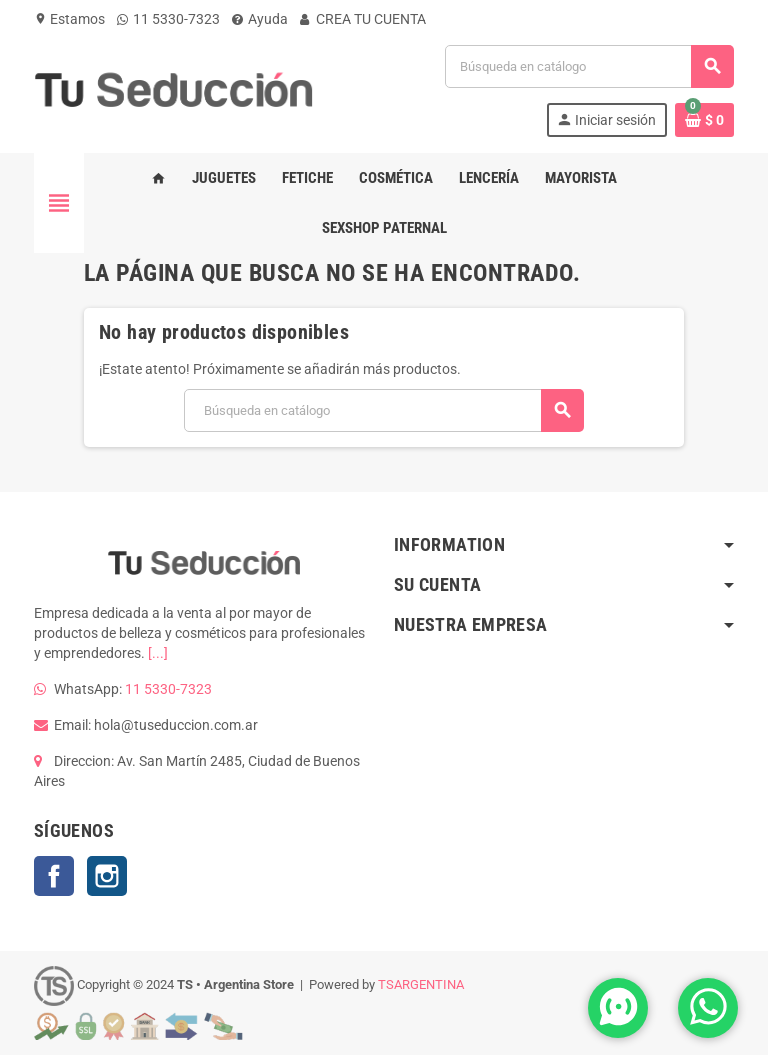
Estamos (69, 19)
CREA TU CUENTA (363, 19)
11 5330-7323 (168, 19)
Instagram (107, 876)
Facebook (54, 876)
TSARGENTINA (421, 984)
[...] (158, 653)
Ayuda (260, 19)
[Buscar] (589, 66)
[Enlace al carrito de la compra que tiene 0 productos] (704, 120)
